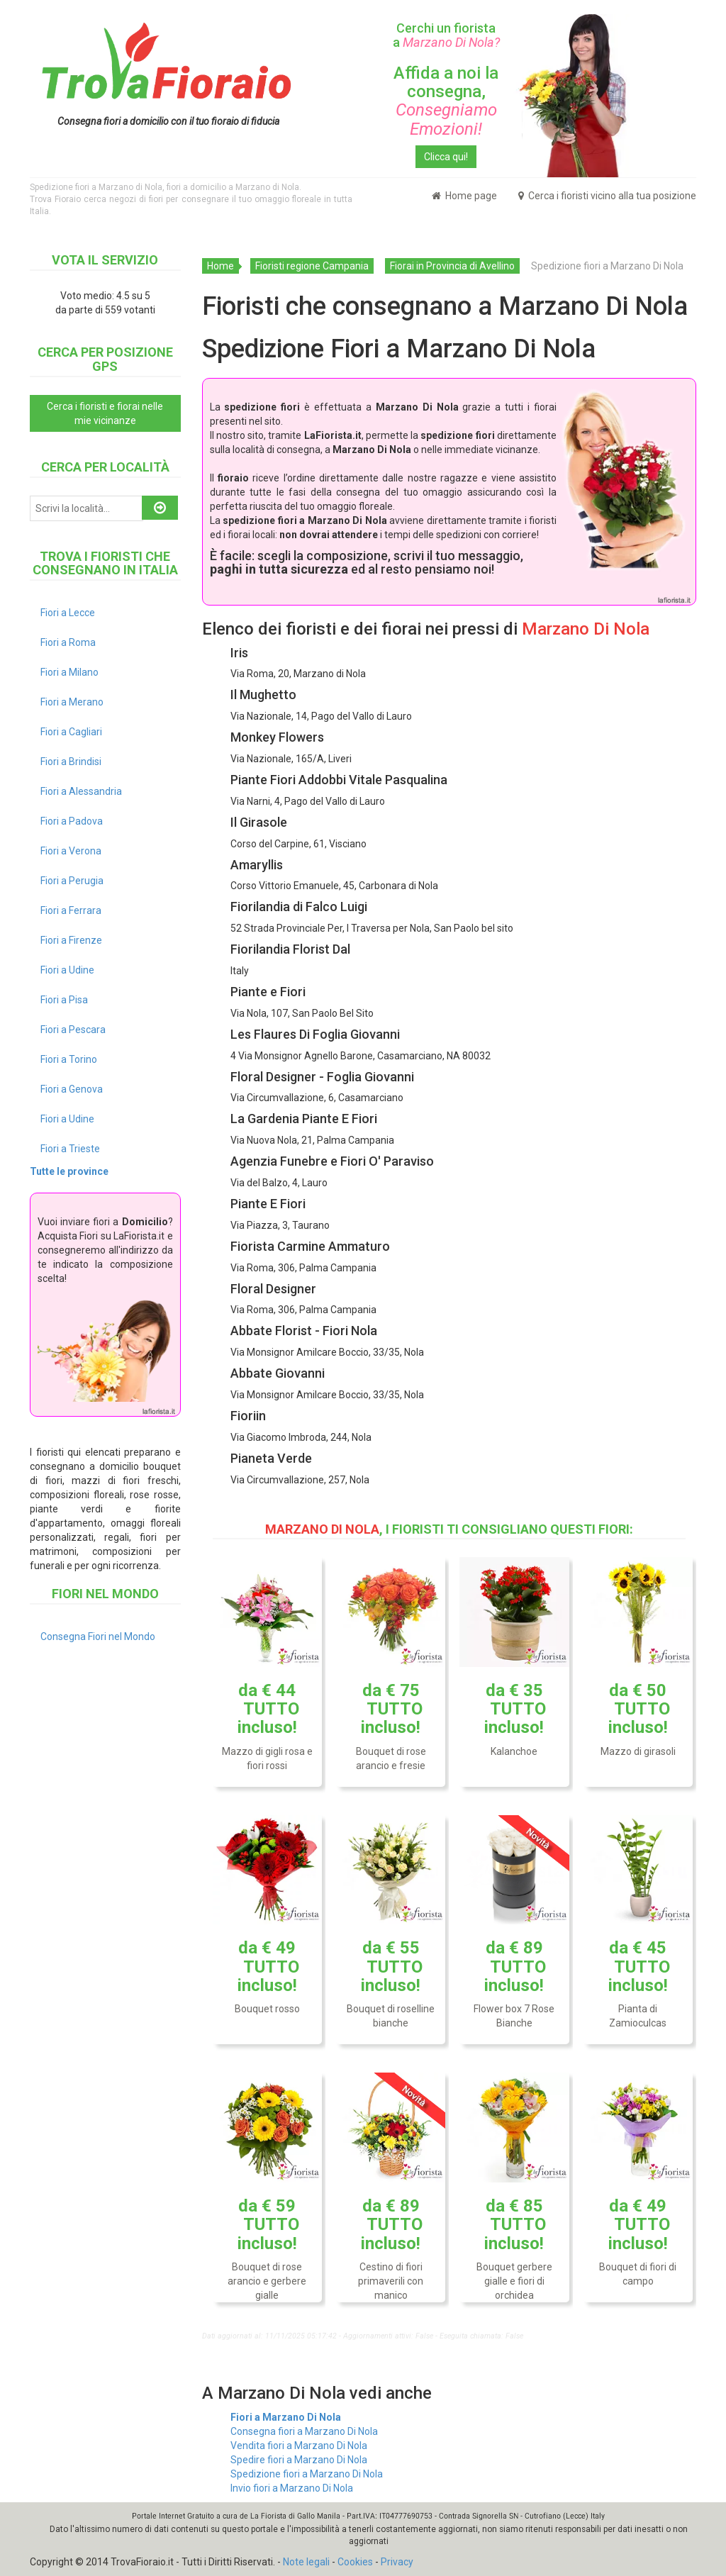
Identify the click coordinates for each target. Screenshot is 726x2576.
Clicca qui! (446, 156)
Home (220, 266)
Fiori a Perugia (72, 880)
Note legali (306, 2561)
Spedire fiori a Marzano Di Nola (298, 2459)
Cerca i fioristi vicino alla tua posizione (607, 195)
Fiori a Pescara (73, 1029)
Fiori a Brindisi (70, 761)
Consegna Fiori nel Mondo (97, 1636)
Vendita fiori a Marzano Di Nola (298, 2445)
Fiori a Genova (71, 1089)
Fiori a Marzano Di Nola (285, 2417)
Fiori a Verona (70, 851)
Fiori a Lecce (67, 612)
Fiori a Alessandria (81, 791)
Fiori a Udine (67, 970)
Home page (464, 195)
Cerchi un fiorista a (446, 35)
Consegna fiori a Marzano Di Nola (304, 2431)
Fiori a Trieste (70, 1148)
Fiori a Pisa (64, 999)
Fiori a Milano (69, 672)
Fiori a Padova (71, 821)
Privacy (397, 2561)
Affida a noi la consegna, (445, 101)
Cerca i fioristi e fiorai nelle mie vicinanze (105, 413)
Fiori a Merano (72, 702)
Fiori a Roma (68, 642)
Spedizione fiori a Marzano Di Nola (306, 2474)
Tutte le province (69, 1171)
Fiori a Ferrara (70, 910)
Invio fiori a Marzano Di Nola (291, 2488)
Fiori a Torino (68, 1059)
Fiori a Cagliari (71, 731)
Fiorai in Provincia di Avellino (452, 266)
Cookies (355, 2561)
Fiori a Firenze (71, 940)
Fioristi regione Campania (312, 266)
